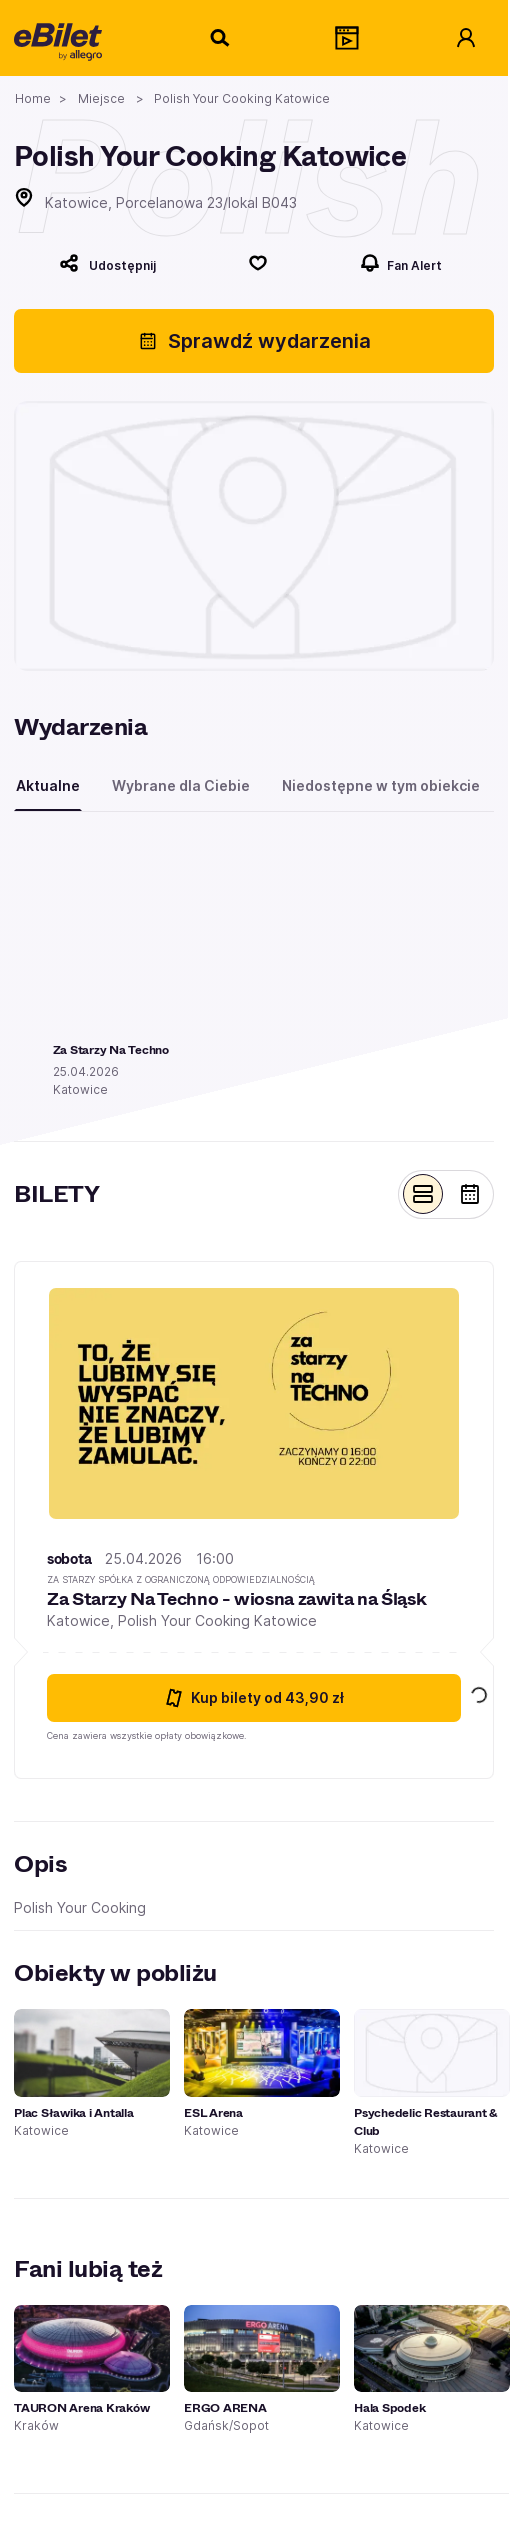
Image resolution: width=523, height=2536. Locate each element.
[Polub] (258, 263)
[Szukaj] (221, 38)
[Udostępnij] (107, 263)
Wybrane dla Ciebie (181, 785)
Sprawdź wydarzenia (254, 341)
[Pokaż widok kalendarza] (470, 1194)
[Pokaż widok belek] (423, 1194)
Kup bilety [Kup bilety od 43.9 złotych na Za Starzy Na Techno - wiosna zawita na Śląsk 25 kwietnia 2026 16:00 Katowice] (254, 1698)
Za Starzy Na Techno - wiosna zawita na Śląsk (236, 1599)
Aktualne (48, 785)
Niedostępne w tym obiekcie (381, 785)
